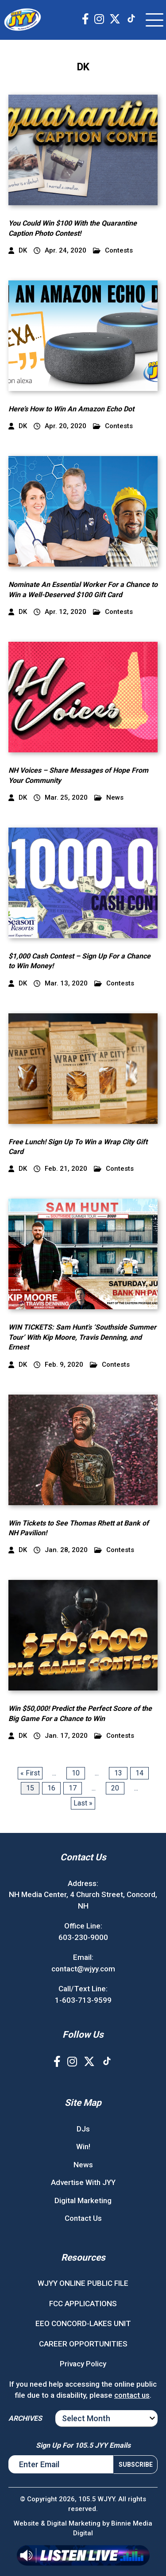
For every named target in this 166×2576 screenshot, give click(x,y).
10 (76, 1773)
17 (73, 1788)
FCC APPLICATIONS (83, 2303)
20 (115, 1788)
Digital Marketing (83, 2200)
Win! (83, 2146)
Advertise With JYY (83, 2182)
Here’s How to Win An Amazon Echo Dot (71, 409)
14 (139, 1773)
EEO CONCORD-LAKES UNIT (83, 2323)
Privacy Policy (83, 2363)
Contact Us (83, 2218)
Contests (113, 250)
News (109, 797)
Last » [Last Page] (83, 1803)
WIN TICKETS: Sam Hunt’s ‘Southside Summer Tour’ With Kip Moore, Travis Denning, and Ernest (82, 1337)
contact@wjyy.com (83, 1968)
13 (118, 1773)
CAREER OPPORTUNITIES (83, 2343)
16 (51, 1788)
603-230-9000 (83, 1937)
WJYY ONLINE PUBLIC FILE (83, 2283)
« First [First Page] (30, 1773)
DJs (83, 2128)
